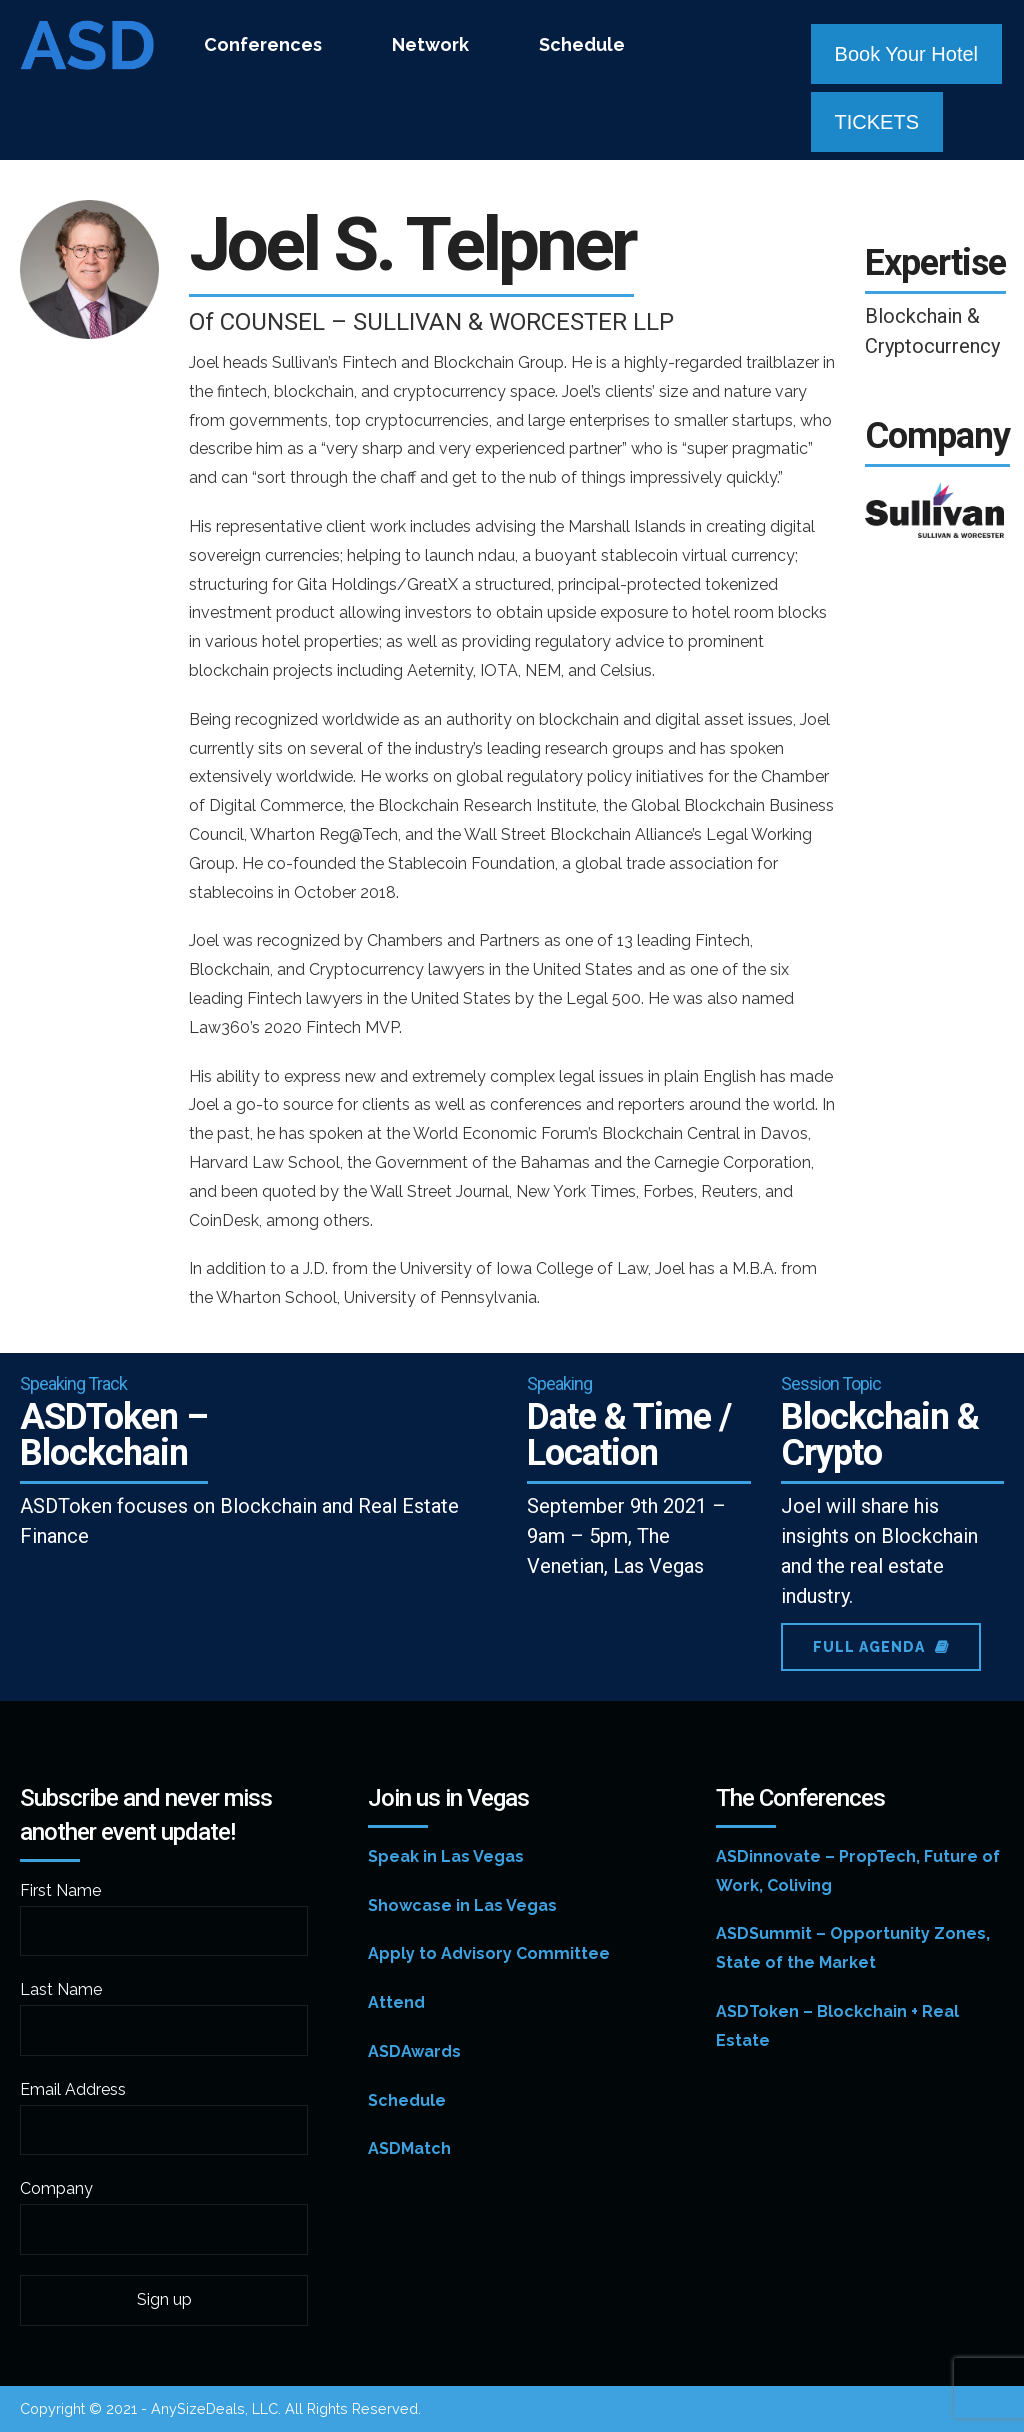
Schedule (582, 44)
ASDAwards (414, 2051)
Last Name (61, 1989)
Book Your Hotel (906, 54)
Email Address (73, 2089)
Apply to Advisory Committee (489, 1953)
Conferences (263, 44)
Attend (396, 2002)
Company (56, 2188)
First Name (60, 1890)
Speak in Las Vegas (446, 1856)
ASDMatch (409, 2148)
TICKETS (877, 122)
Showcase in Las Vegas (462, 1905)
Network (430, 44)
